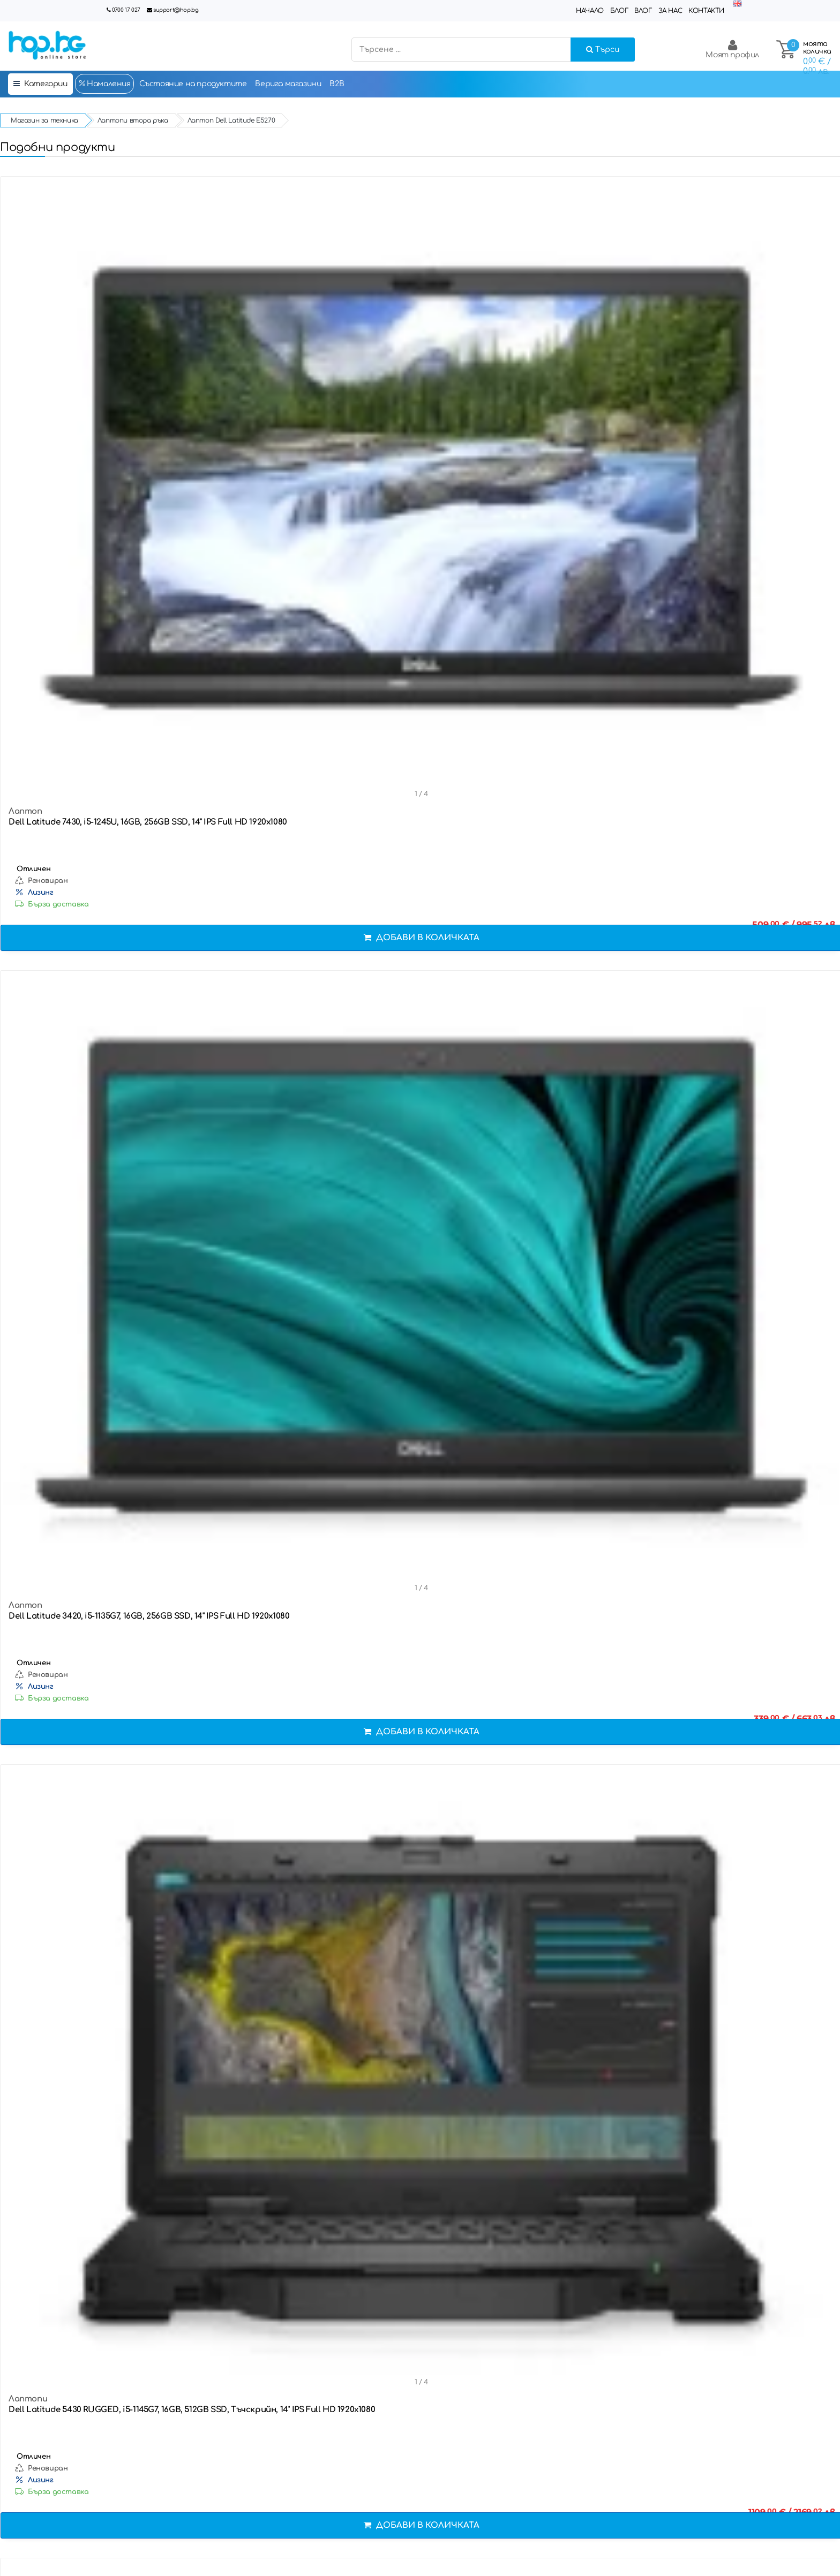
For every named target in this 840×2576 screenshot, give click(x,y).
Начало (590, 10)
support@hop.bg (175, 10)
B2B (336, 84)
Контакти (706, 10)
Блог (619, 10)
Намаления (104, 83)
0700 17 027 (126, 10)
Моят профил (732, 49)
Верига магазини (288, 84)
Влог (642, 10)
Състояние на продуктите (193, 84)
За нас (670, 10)
